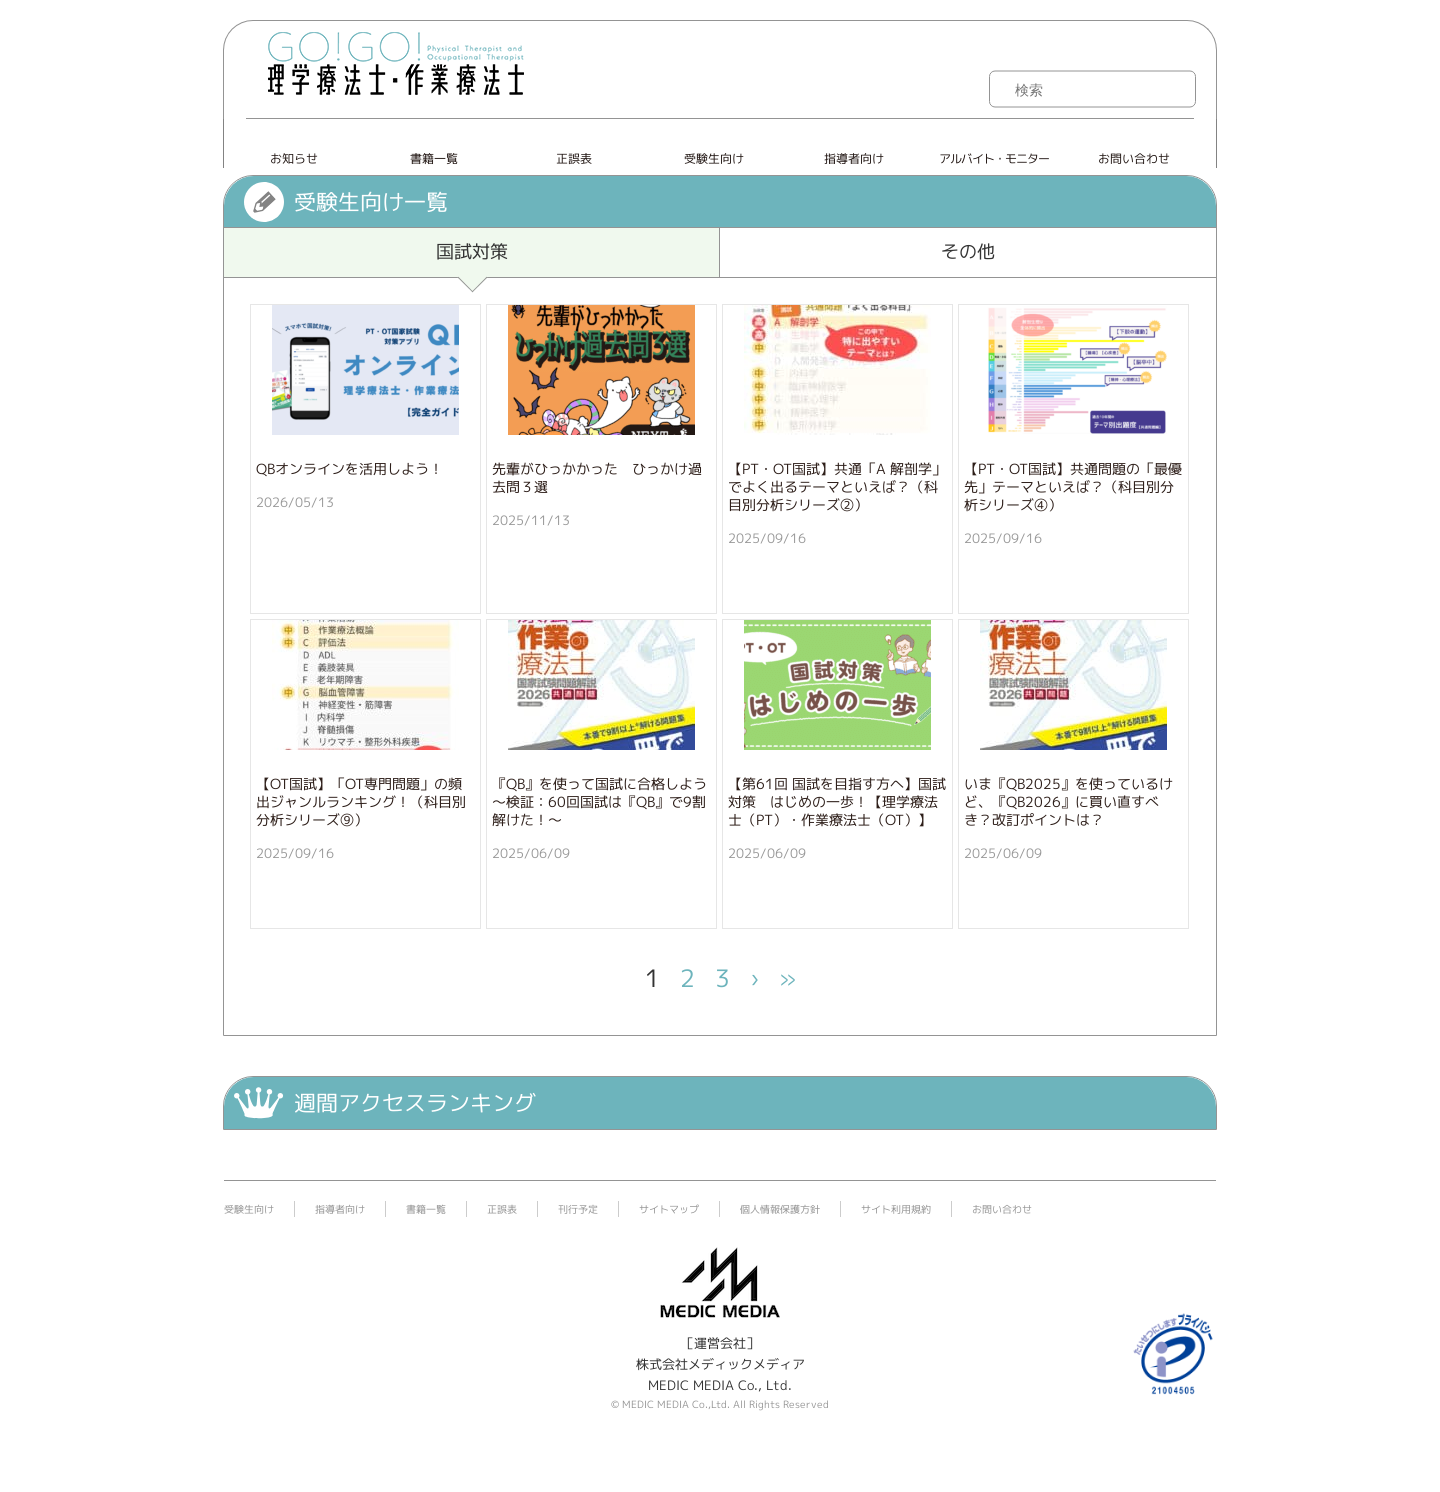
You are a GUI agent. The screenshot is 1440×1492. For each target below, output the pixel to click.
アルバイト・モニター (994, 158)
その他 (968, 251)
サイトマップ (669, 1209)
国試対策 (472, 251)
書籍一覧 (434, 158)
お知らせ (294, 158)
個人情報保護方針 (780, 1209)
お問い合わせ (1134, 158)
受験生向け (714, 158)
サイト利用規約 (896, 1209)
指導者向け (854, 158)
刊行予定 (578, 1209)
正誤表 (574, 158)
